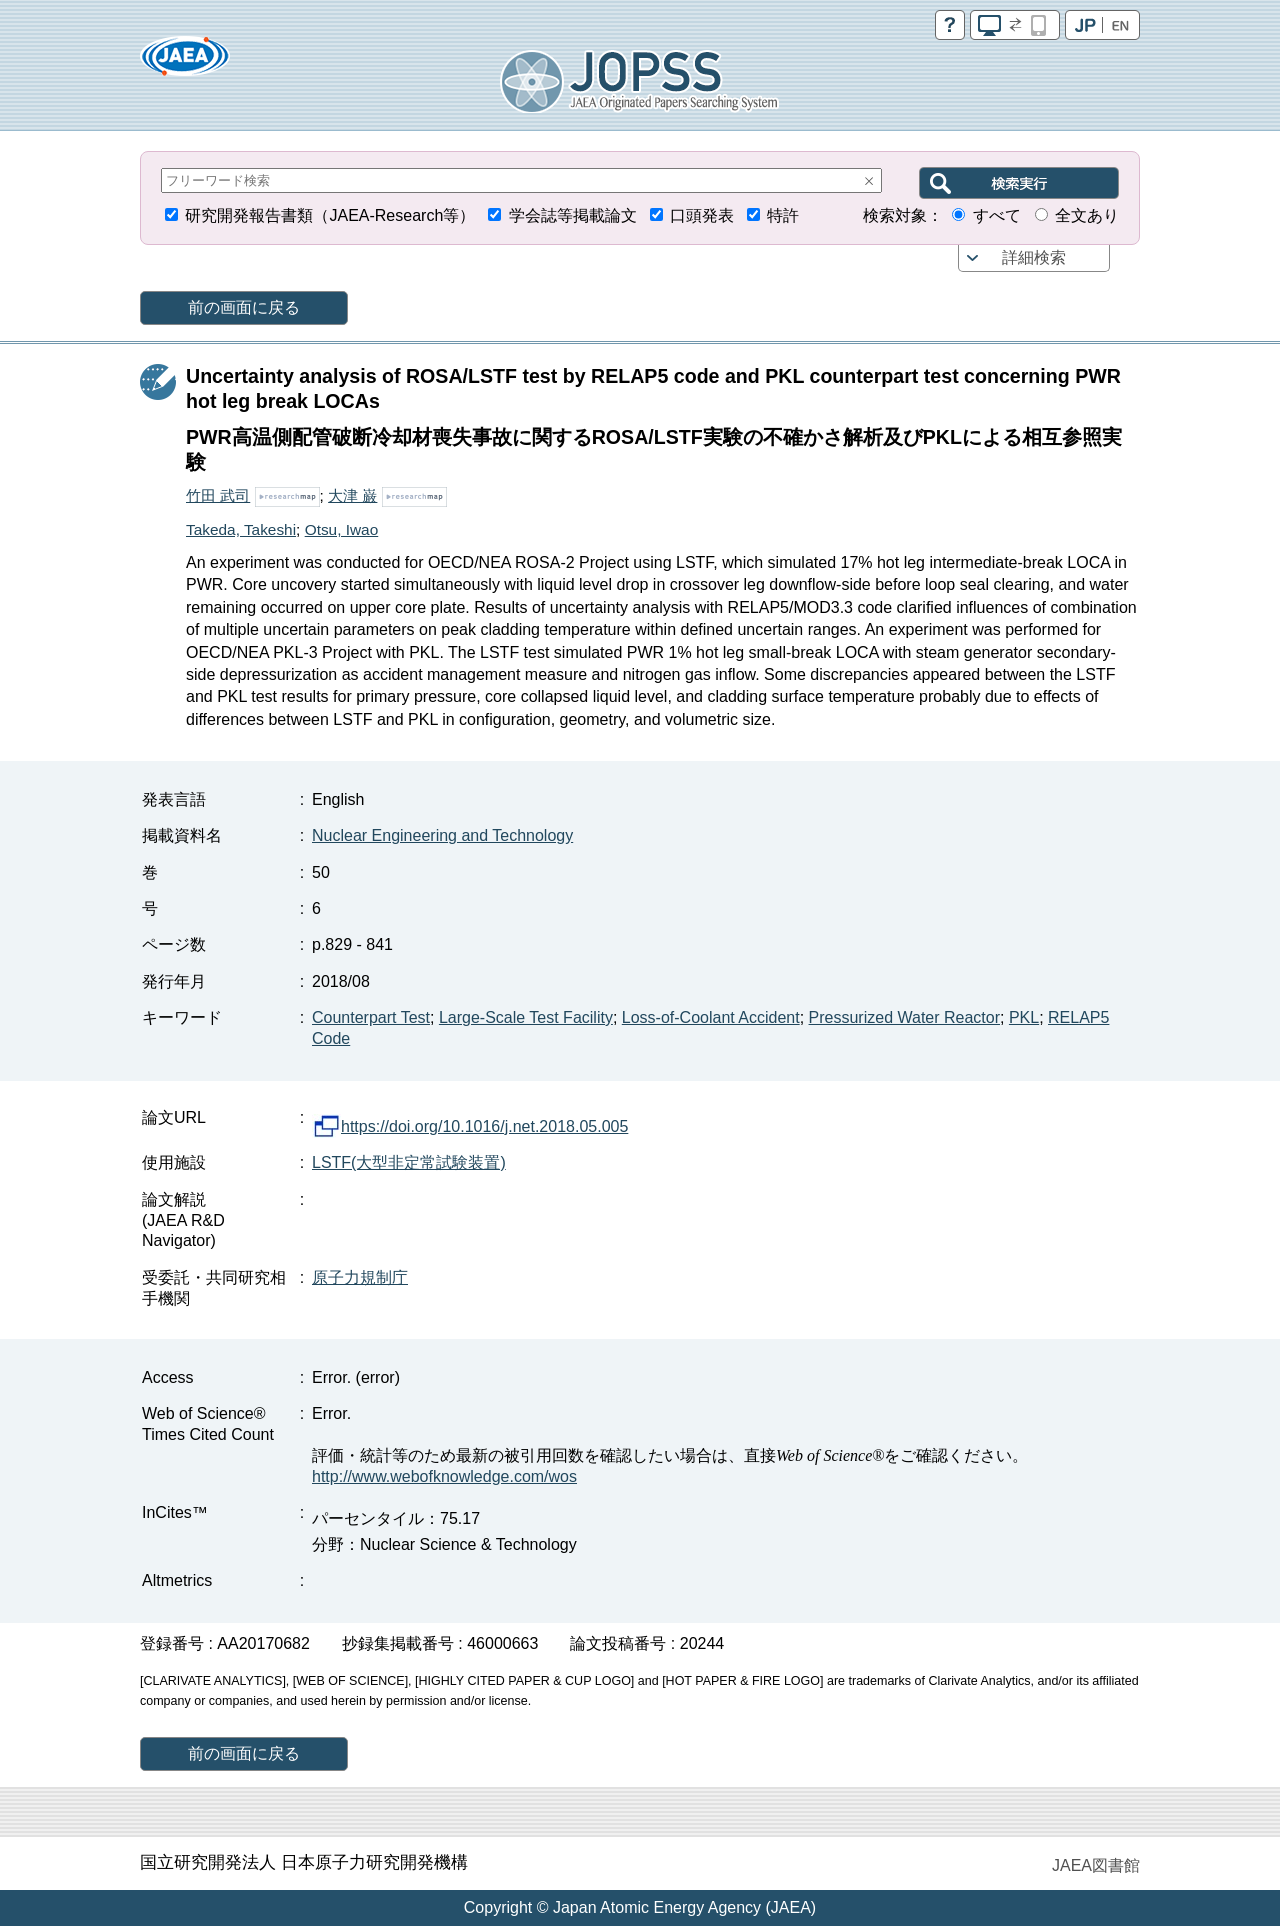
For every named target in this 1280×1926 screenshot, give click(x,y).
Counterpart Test (371, 1017)
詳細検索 (1034, 257)
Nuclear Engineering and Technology (442, 835)
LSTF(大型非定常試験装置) (409, 1162)
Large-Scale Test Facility (526, 1017)
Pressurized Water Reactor (904, 1017)
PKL (1024, 1017)
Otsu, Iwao (342, 529)
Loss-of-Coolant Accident (711, 1017)
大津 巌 (352, 495)
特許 (783, 215)
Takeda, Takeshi (241, 529)
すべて (997, 215)
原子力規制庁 (360, 1277)
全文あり (1087, 215)
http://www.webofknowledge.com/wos (444, 1476)
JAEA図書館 (1096, 1865)
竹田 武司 (218, 495)
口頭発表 (702, 215)
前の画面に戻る (244, 307)
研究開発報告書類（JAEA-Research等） (330, 215)
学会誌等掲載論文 (573, 215)
